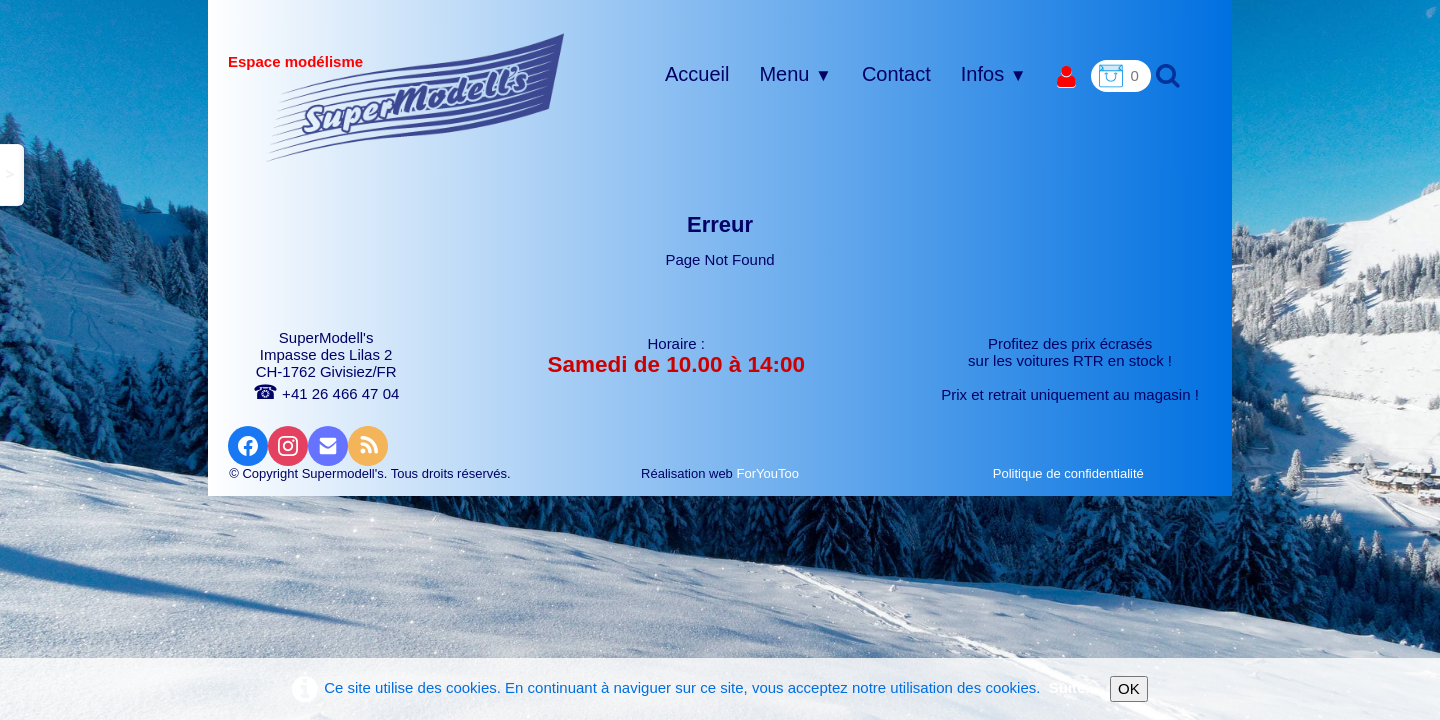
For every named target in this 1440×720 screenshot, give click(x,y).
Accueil (697, 74)
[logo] (415, 97)
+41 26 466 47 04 (326, 393)
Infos (994, 74)
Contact (896, 74)
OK (1129, 688)
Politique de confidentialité (1070, 473)
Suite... (1073, 687)
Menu (795, 74)
